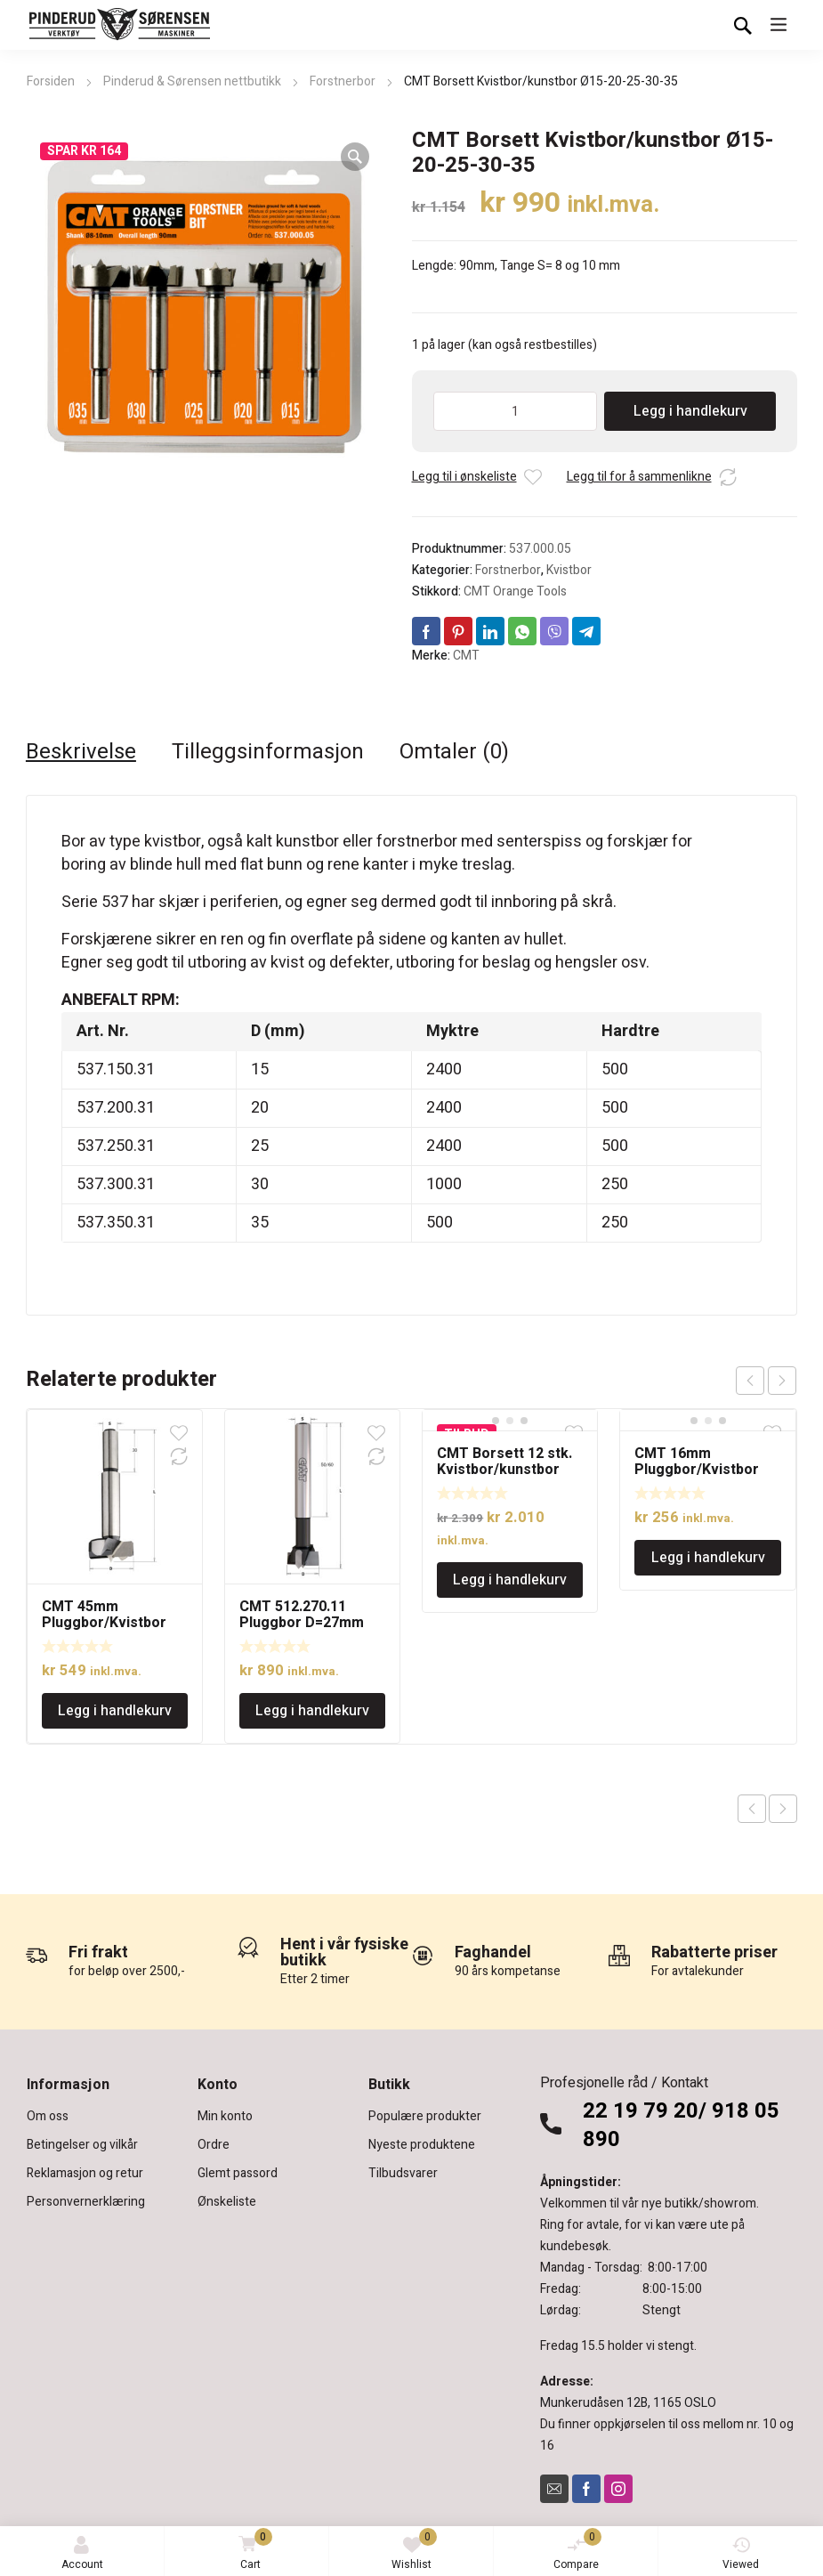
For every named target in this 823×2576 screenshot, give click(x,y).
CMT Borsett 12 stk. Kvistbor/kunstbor (504, 1461)
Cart (252, 2550)
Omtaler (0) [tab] (454, 752)
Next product (783, 1808)
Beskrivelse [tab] (81, 752)
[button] (355, 156)
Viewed (740, 2554)
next (782, 1380)
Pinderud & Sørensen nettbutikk (192, 81)
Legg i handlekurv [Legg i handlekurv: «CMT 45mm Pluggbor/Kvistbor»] (115, 1710)
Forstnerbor (342, 81)
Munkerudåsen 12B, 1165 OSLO (628, 2403)
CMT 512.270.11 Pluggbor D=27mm (301, 1614)
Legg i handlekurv (690, 411)
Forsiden (51, 81)
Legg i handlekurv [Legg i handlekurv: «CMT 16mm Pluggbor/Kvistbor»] (708, 1557)
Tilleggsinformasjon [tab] (268, 752)
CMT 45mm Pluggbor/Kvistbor (104, 1614)
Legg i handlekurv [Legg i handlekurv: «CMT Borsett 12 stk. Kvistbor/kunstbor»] (510, 1580)
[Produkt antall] (515, 411)
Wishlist (414, 2550)
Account (82, 2554)
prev (750, 1380)
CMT (466, 655)
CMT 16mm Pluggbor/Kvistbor (696, 1461)
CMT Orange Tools (515, 591)
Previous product (752, 1808)
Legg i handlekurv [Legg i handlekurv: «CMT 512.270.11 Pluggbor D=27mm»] (312, 1710)
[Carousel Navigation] (766, 1380)
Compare (577, 2550)
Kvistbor (569, 570)
